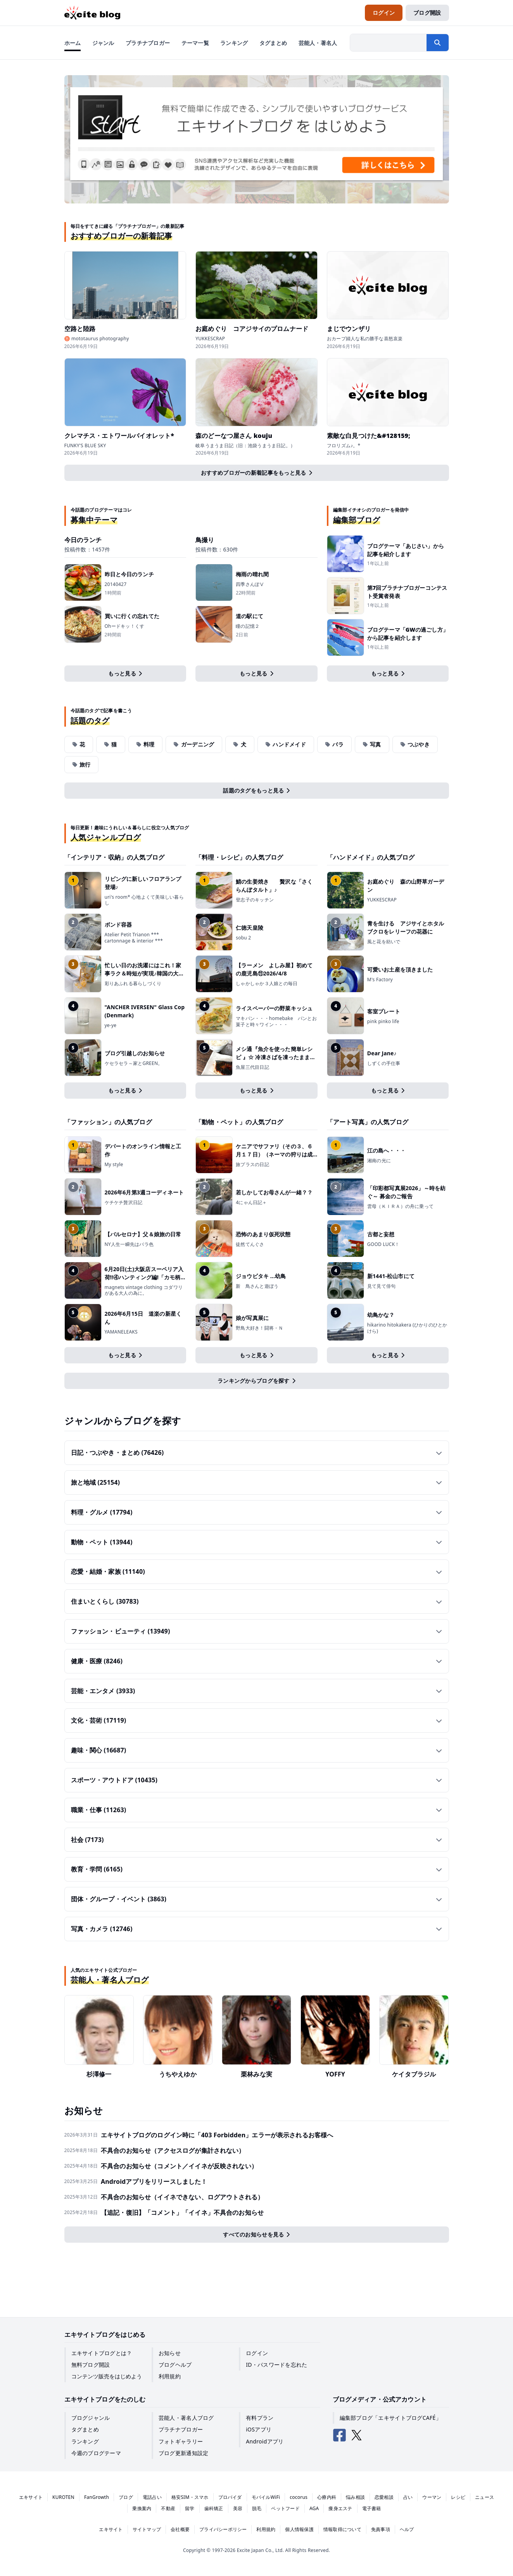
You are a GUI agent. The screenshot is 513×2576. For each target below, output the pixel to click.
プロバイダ (230, 2497)
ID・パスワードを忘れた (276, 2364)
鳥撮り (204, 540)
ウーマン (431, 2497)
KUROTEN (63, 2497)
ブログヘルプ (175, 2364)
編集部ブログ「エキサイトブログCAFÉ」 (390, 2417)
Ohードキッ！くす (125, 626)
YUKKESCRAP (210, 339)
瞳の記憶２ (247, 626)
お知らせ (170, 2353)
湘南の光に (379, 1161)
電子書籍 (371, 2508)
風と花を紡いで (384, 942)
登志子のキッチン (255, 900)
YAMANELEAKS (121, 1332)
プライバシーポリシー (223, 2529)
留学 (189, 2508)
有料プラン (259, 2417)
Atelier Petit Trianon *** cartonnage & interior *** (134, 938)
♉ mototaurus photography (96, 339)
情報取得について (342, 2529)
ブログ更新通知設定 (184, 2453)
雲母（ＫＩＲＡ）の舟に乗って (400, 1206)
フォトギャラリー (181, 2441)
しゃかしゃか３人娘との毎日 (266, 983)
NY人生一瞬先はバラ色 (129, 1244)
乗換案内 (141, 2508)
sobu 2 (243, 938)
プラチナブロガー (181, 2429)
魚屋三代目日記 (252, 1067)
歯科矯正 (213, 2508)
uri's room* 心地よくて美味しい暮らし (144, 900)
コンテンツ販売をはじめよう (106, 2376)
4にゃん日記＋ (251, 1202)
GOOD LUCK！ (383, 1244)
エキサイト (31, 2497)
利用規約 (170, 2376)
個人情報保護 (299, 2529)
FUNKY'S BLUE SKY (85, 446)
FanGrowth (96, 2497)
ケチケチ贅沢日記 (124, 1202)
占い (408, 2497)
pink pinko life (383, 1021)
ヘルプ (407, 2529)
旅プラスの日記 (252, 1164)
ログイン (257, 2353)
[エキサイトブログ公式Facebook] (340, 2435)
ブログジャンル (90, 2417)
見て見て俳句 (381, 1286)
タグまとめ (85, 2429)
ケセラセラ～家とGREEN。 (134, 1063)
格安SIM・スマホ (190, 2497)
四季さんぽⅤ (250, 584)
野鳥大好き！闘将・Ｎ (259, 1328)
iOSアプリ (258, 2429)
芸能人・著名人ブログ (186, 2417)
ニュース (484, 2497)
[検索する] (437, 42)
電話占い (152, 2497)
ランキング (85, 2441)
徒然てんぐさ (250, 1244)
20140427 (116, 584)
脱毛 (256, 2508)
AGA (314, 2508)
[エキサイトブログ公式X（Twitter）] (357, 2435)
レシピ (458, 2497)
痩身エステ (340, 2508)
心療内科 (326, 2497)
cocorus (298, 2497)
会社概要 (180, 2529)
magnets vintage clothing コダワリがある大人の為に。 (144, 1290)
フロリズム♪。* (344, 446)
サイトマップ (147, 2529)
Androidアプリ (264, 2441)
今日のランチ (83, 540)
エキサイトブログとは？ (101, 2353)
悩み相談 (355, 2497)
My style (114, 1164)
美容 (237, 2508)
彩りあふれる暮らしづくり (133, 983)
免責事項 (380, 2529)
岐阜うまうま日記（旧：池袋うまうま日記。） (245, 446)
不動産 (168, 2508)
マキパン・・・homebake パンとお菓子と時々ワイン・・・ (276, 1021)
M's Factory (380, 980)
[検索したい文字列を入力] (388, 42)
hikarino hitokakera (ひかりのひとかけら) (407, 1328)
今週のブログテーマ (96, 2453)
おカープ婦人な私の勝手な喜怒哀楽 (365, 339)
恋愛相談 (384, 2497)
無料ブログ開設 (90, 2364)
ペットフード (285, 2508)
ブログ (126, 2497)
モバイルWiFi (266, 2497)
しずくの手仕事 (384, 1063)
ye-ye (111, 1025)
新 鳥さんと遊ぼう (259, 1286)
